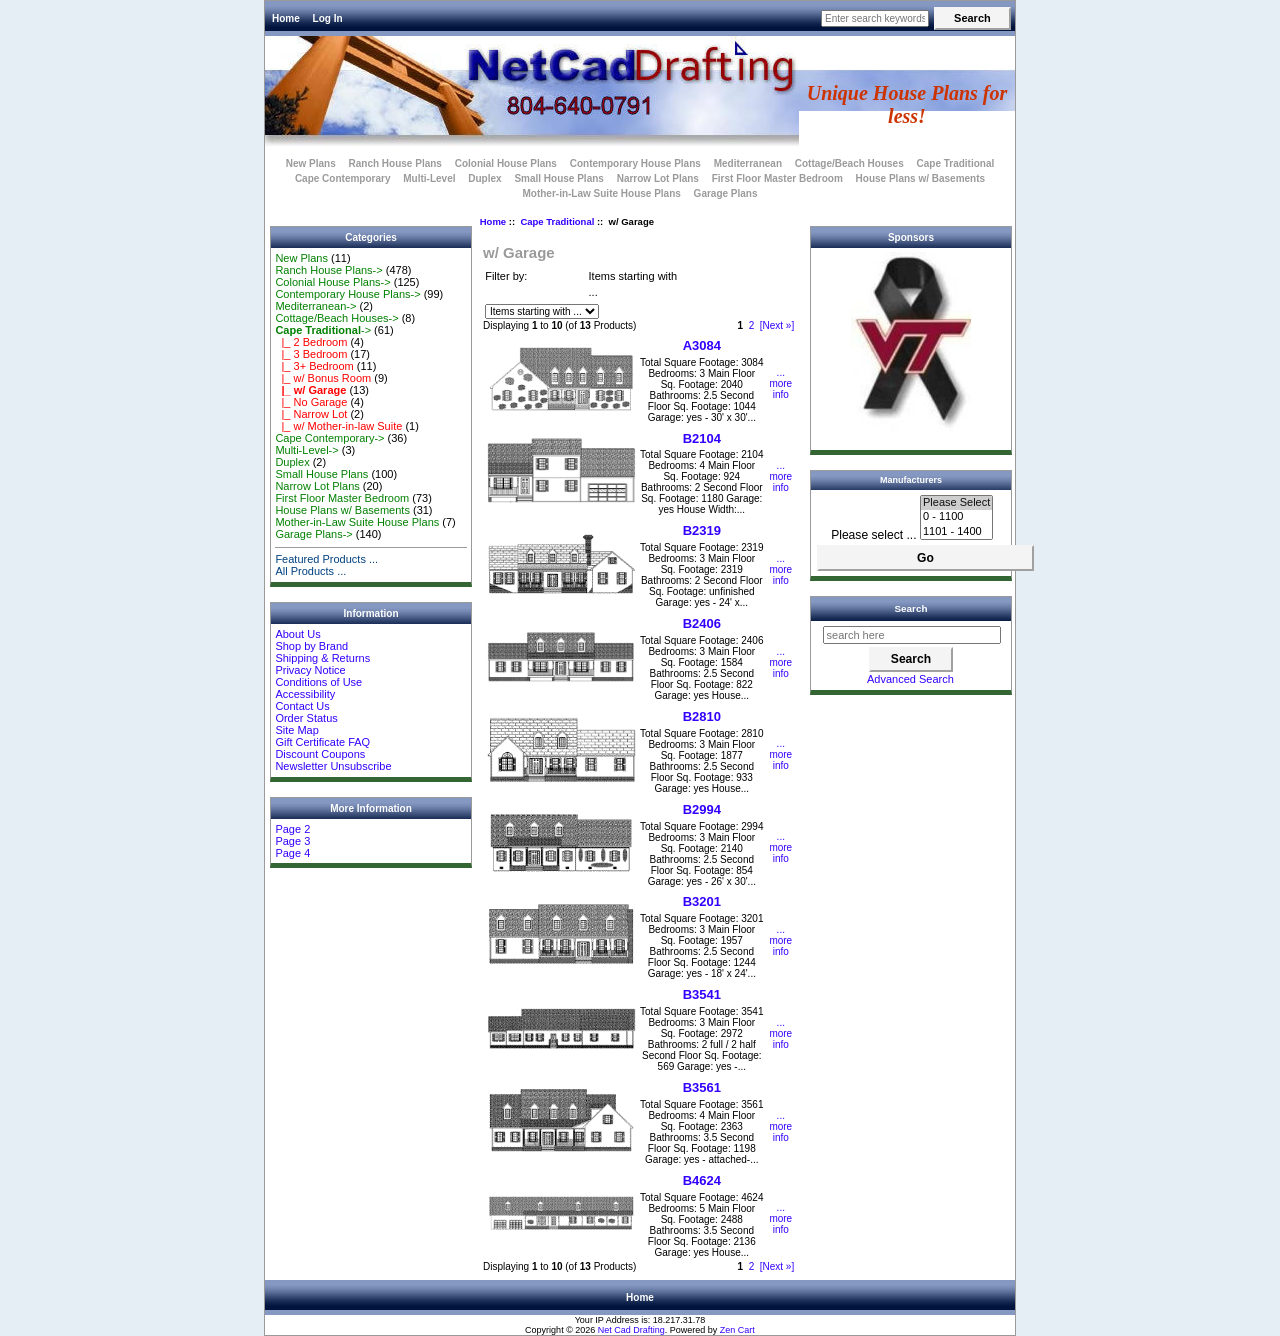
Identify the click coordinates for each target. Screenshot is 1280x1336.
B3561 (702, 1087)
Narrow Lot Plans (658, 178)
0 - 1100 (956, 517)
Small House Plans (558, 178)
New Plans (311, 163)
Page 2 (292, 829)
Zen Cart (737, 1330)
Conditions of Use (318, 682)
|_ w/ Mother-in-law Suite (338, 426)
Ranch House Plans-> (328, 270)
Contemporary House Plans (635, 163)
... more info (780, 383)
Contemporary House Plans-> (347, 294)
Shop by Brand (311, 646)
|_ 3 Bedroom (311, 354)
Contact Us (302, 706)
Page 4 (292, 853)
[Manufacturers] (956, 517)
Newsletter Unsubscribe (333, 766)
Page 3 (292, 841)
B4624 (702, 1180)
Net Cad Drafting (631, 1330)
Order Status (306, 718)
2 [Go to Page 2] (752, 325)
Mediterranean (748, 163)
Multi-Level (429, 178)
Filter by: (506, 276)
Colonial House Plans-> (332, 282)
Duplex (484, 178)
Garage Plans (726, 193)
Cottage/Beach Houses (849, 163)
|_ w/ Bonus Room (323, 378)
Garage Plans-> (313, 534)
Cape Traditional (557, 221)
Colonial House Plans (506, 163)
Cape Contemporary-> (329, 438)
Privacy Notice (310, 670)
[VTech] (911, 429)
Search (911, 608)
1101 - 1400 (956, 532)
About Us (297, 634)
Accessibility (305, 694)
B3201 (702, 901)
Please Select (956, 503)
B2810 (702, 716)
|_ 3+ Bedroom (314, 366)
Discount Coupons (320, 754)
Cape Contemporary (343, 178)
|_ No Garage (311, 402)
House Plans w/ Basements (921, 178)
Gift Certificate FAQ (322, 742)
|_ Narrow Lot (311, 414)
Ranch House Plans (395, 163)
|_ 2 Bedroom (311, 342)
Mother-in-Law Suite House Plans (601, 193)
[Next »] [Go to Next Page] (777, 325)
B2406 (702, 623)
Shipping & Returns (322, 658)
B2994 (702, 809)
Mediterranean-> (315, 306)
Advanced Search (910, 679)
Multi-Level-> (306, 450)
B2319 (702, 530)
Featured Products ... (326, 559)
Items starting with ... (633, 284)
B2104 (702, 438)
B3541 (702, 994)
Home (286, 18)
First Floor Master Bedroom (777, 178)
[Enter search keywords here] (875, 18)
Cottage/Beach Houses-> (336, 318)
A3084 (702, 345)
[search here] (912, 635)
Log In (328, 18)
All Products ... (310, 571)
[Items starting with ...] (542, 311)
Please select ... (873, 535)
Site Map (296, 730)
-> (323, 330)
